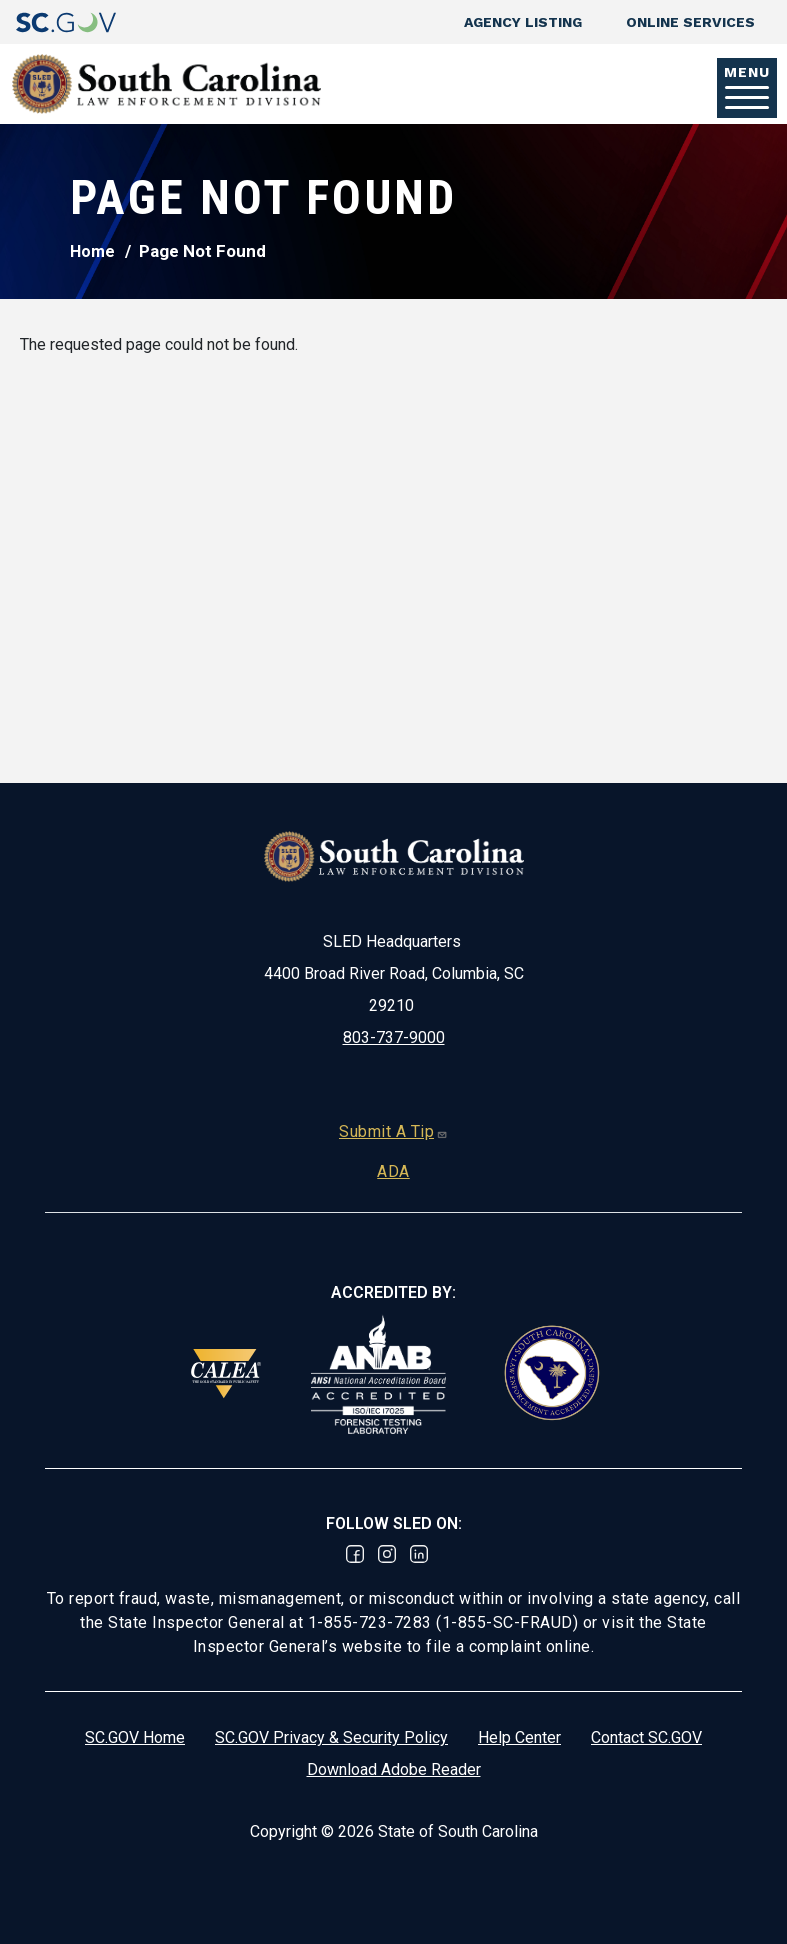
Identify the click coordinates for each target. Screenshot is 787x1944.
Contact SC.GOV (646, 1737)
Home (92, 251)
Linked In (419, 1554)
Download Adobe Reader (394, 1769)
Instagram (387, 1554)
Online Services (690, 22)
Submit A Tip (393, 1131)
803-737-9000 (394, 1037)
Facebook (355, 1554)
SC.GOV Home (135, 1737)
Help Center (519, 1737)
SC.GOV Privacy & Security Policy (331, 1737)
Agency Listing (523, 22)
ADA (393, 1171)
